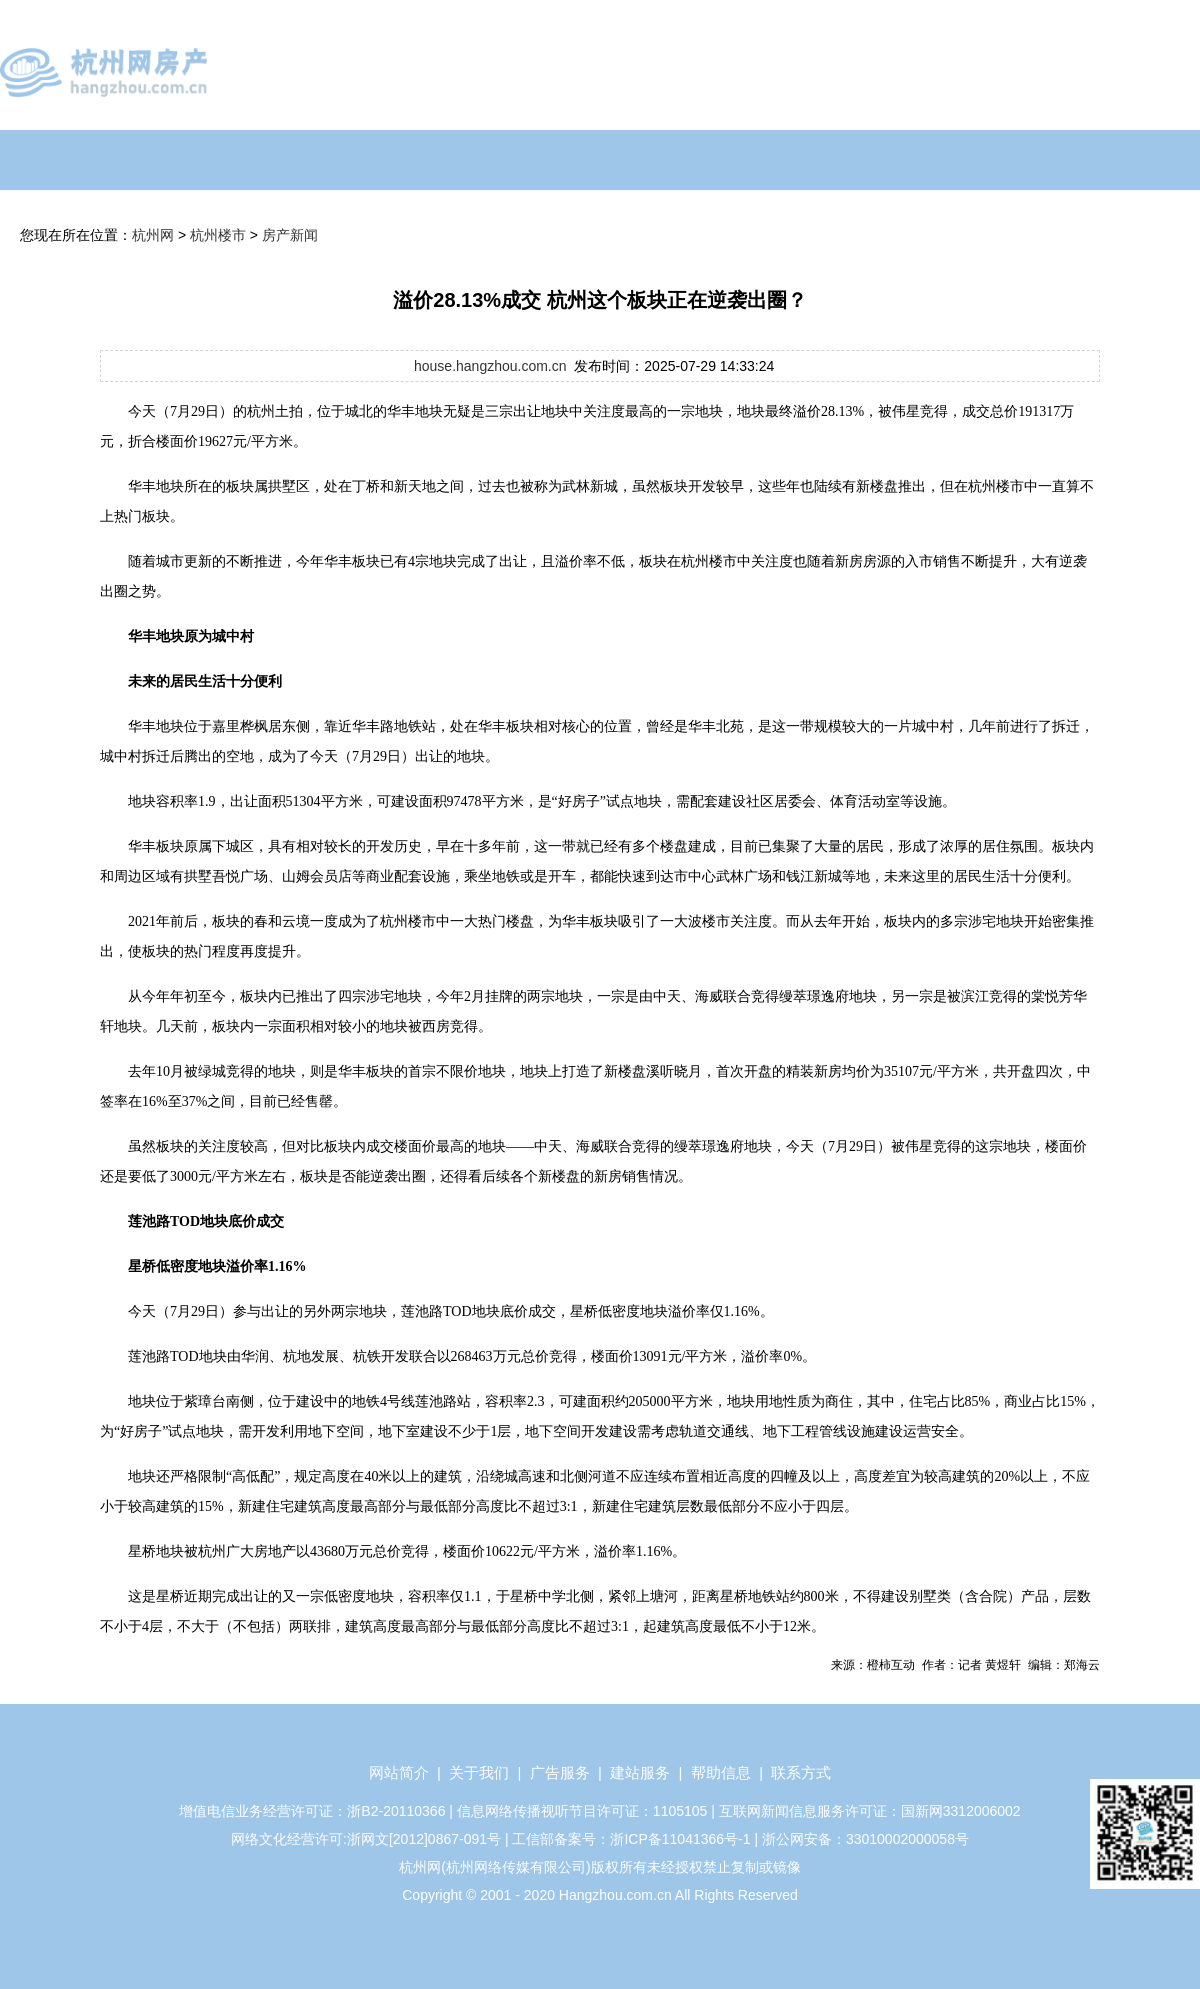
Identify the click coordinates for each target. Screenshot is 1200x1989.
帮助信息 (721, 1772)
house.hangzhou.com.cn (490, 366)
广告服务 (560, 1772)
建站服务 (640, 1772)
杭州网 (153, 235)
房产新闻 (290, 235)
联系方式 (801, 1772)
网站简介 (399, 1772)
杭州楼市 (218, 235)
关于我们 (479, 1772)
